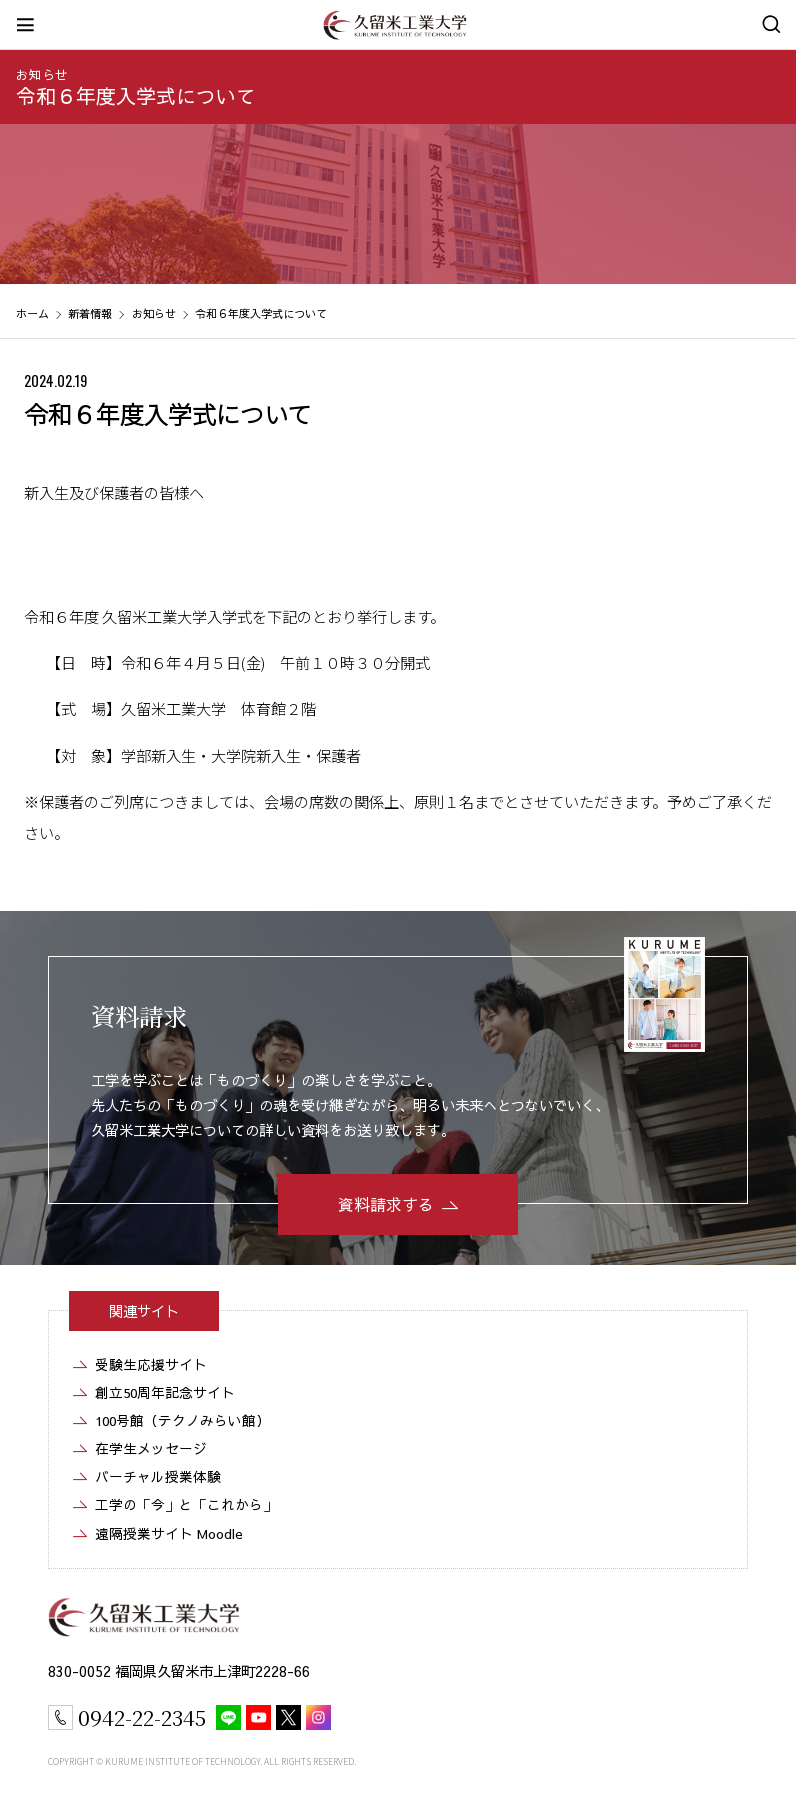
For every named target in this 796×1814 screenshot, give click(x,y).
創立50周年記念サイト (165, 1392)
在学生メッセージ (151, 1448)
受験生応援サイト (151, 1364)
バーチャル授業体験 (158, 1476)
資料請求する (386, 1204)
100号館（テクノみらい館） (182, 1420)
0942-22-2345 (142, 1717)
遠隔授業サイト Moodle (169, 1533)
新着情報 (90, 313)
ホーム (32, 313)
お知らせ (42, 74)
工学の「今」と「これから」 (186, 1504)
